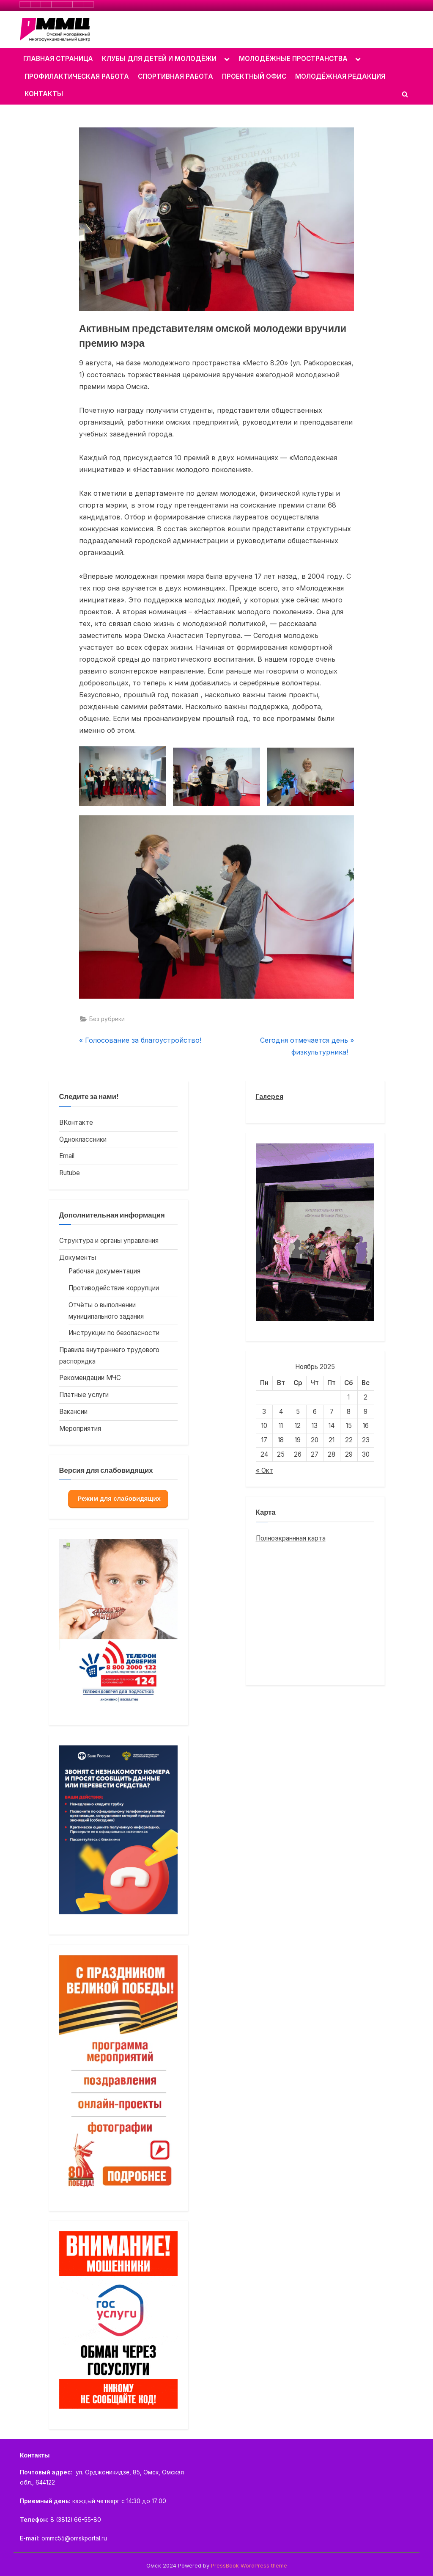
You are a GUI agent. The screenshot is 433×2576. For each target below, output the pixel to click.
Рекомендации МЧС (90, 1378)
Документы (77, 1257)
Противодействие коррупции (114, 1288)
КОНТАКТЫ (44, 94)
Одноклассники (83, 1139)
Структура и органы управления (109, 1241)
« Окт (264, 1470)
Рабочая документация (104, 1271)
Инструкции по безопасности (114, 1333)
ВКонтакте (76, 1122)
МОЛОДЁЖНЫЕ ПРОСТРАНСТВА (293, 59)
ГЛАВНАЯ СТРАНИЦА (58, 59)
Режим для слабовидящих (118, 1498)
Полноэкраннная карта (291, 1538)
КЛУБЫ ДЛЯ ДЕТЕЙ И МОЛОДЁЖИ (159, 59)
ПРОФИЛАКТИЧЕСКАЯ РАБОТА (77, 76)
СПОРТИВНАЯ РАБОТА (175, 76)
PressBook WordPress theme (249, 2565)
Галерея (269, 1097)
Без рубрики (107, 1019)
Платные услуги (84, 1395)
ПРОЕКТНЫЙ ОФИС (254, 76)
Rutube (69, 1173)
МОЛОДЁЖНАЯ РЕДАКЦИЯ (340, 76)
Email (66, 1156)
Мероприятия (80, 1429)
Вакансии (73, 1412)
